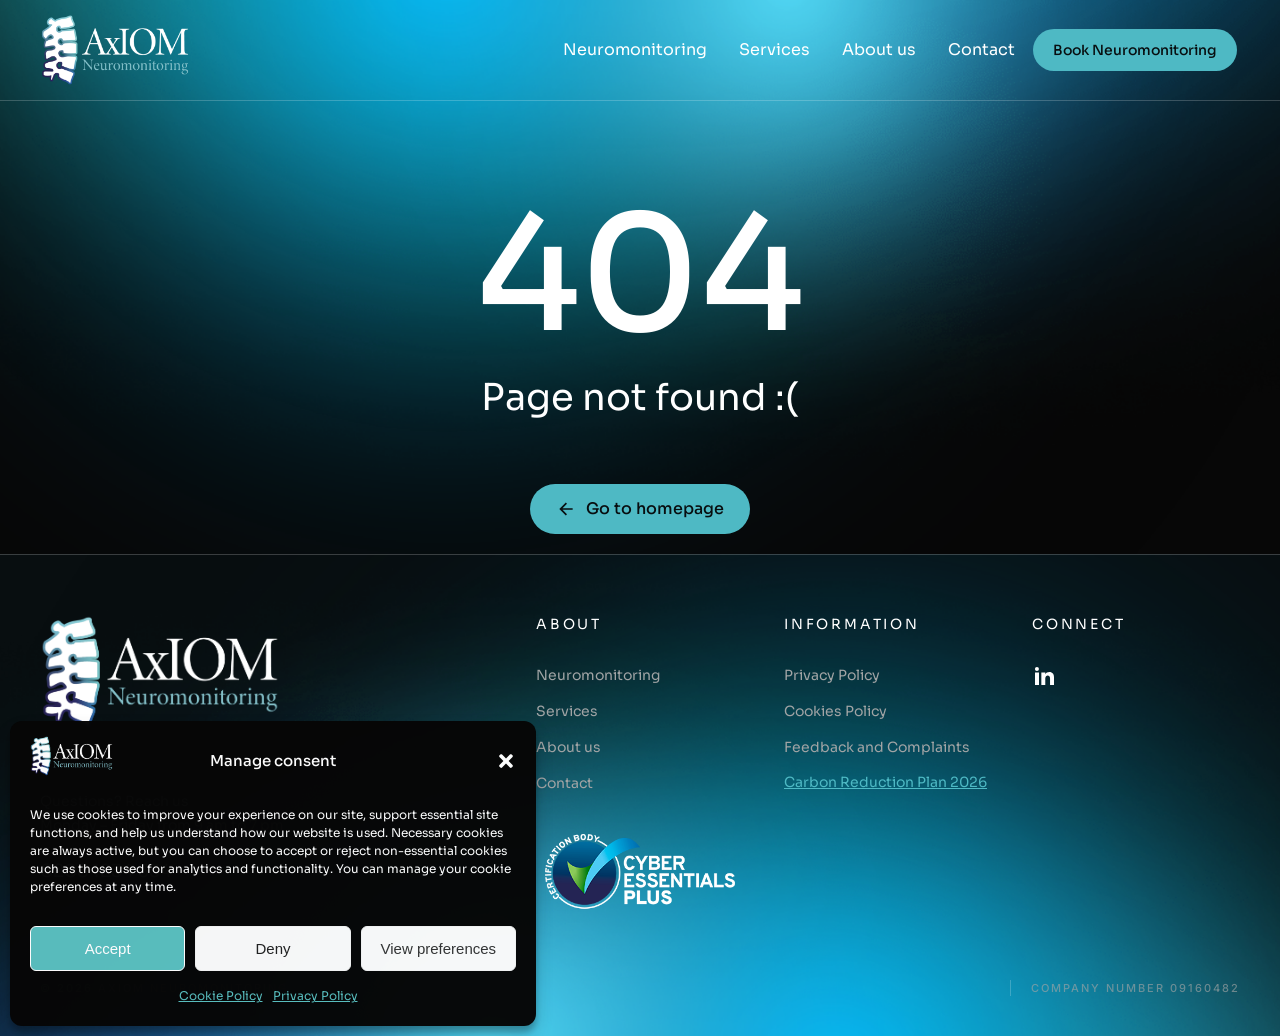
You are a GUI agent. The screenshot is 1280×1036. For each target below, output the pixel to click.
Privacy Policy (315, 995)
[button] (506, 761)
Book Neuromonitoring (1135, 50)
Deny (272, 948)
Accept (108, 948)
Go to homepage (640, 508)
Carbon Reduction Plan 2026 (885, 782)
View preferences (439, 948)
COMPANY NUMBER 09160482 (1135, 988)
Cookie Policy (221, 995)
